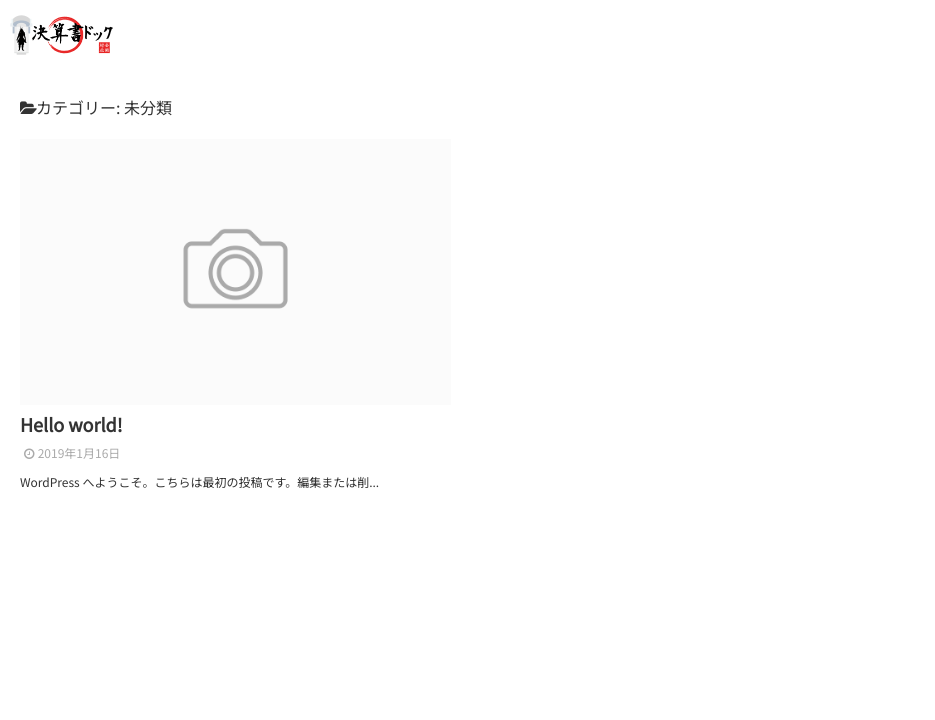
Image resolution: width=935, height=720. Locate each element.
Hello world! (71, 425)
